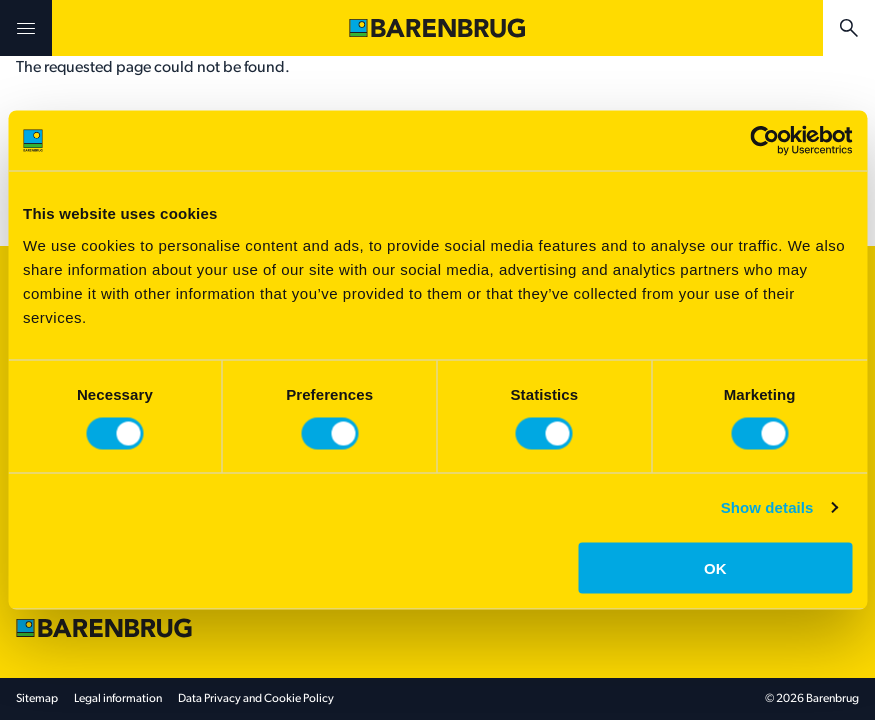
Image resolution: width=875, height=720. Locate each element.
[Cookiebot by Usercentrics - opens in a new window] (764, 141)
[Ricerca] (849, 28)
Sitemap (37, 699)
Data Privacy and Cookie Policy (256, 699)
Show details (767, 507)
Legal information (118, 699)
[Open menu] (26, 28)
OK (715, 567)
